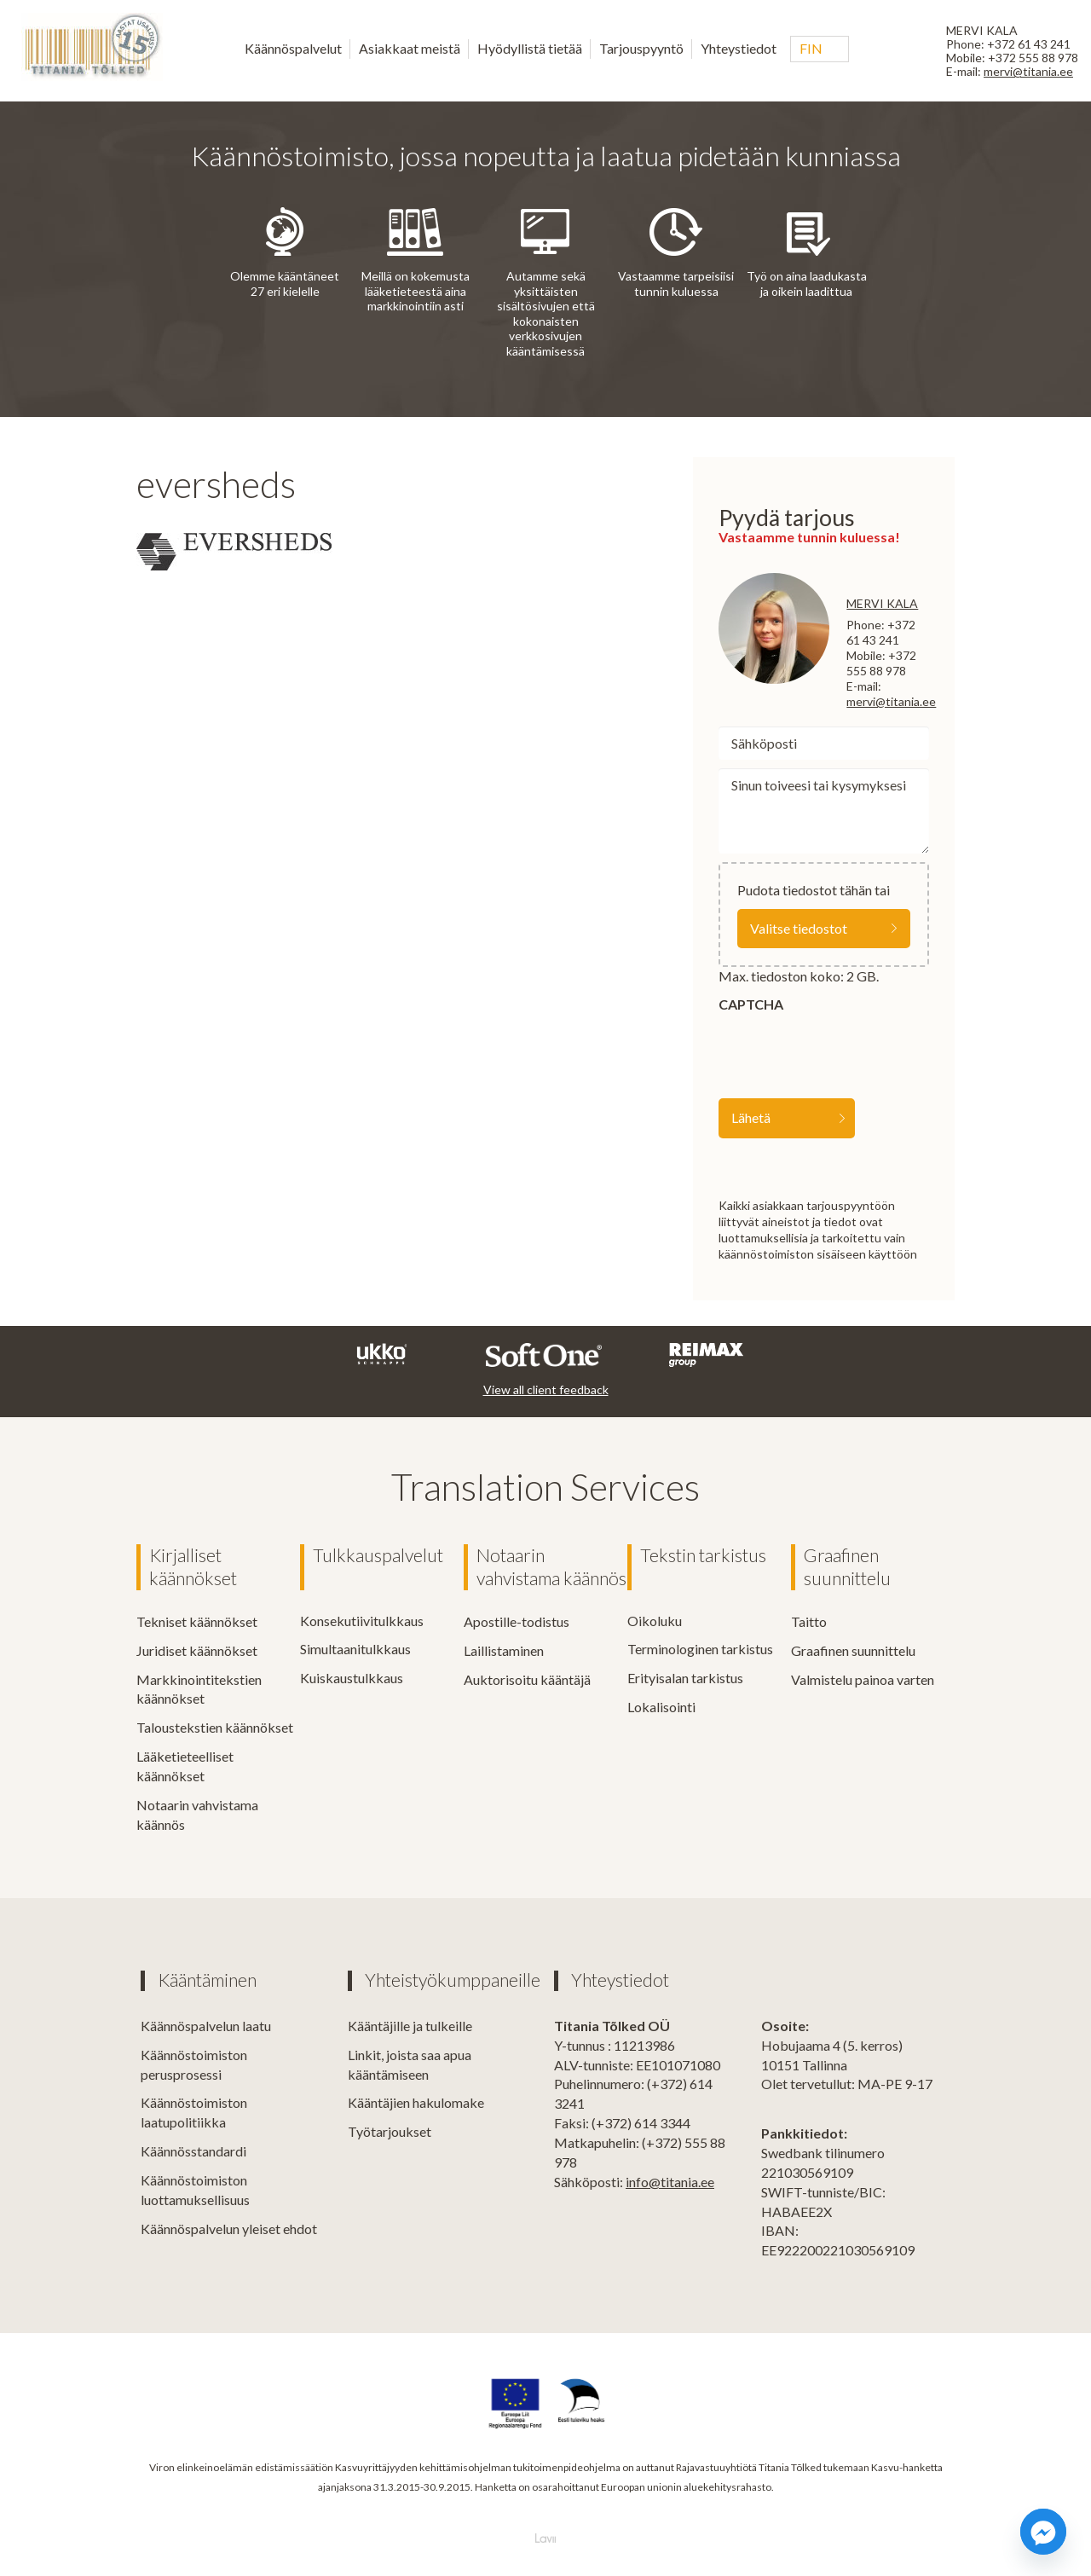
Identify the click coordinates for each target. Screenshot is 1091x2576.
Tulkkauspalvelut (378, 1555)
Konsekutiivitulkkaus (362, 1620)
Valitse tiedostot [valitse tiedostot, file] (798, 928)
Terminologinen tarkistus (700, 1649)
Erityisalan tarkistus (685, 1678)
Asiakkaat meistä (409, 48)
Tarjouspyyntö (641, 48)
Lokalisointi (661, 1707)
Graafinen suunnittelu (847, 1566)
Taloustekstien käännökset (214, 1726)
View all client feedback (546, 1389)
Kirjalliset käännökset (193, 1566)
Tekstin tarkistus (703, 1555)
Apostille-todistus (516, 1620)
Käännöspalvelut (293, 48)
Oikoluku (654, 1620)
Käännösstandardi (193, 2150)
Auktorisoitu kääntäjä (527, 1678)
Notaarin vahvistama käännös (551, 1566)
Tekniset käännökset (196, 1620)
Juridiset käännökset (196, 1649)
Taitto (809, 1620)
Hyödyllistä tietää (529, 48)
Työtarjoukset (389, 2130)
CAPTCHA (751, 1004)
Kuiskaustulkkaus (351, 1678)
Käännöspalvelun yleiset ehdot (229, 2228)
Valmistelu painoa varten (862, 1678)
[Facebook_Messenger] (1043, 2532)
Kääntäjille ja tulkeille (410, 2025)
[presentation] (848, 1052)
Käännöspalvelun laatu (206, 2025)
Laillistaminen (504, 1649)
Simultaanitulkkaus (355, 1649)
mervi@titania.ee (1028, 71)
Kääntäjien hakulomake (416, 2101)
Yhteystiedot (738, 48)
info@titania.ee (670, 2181)
